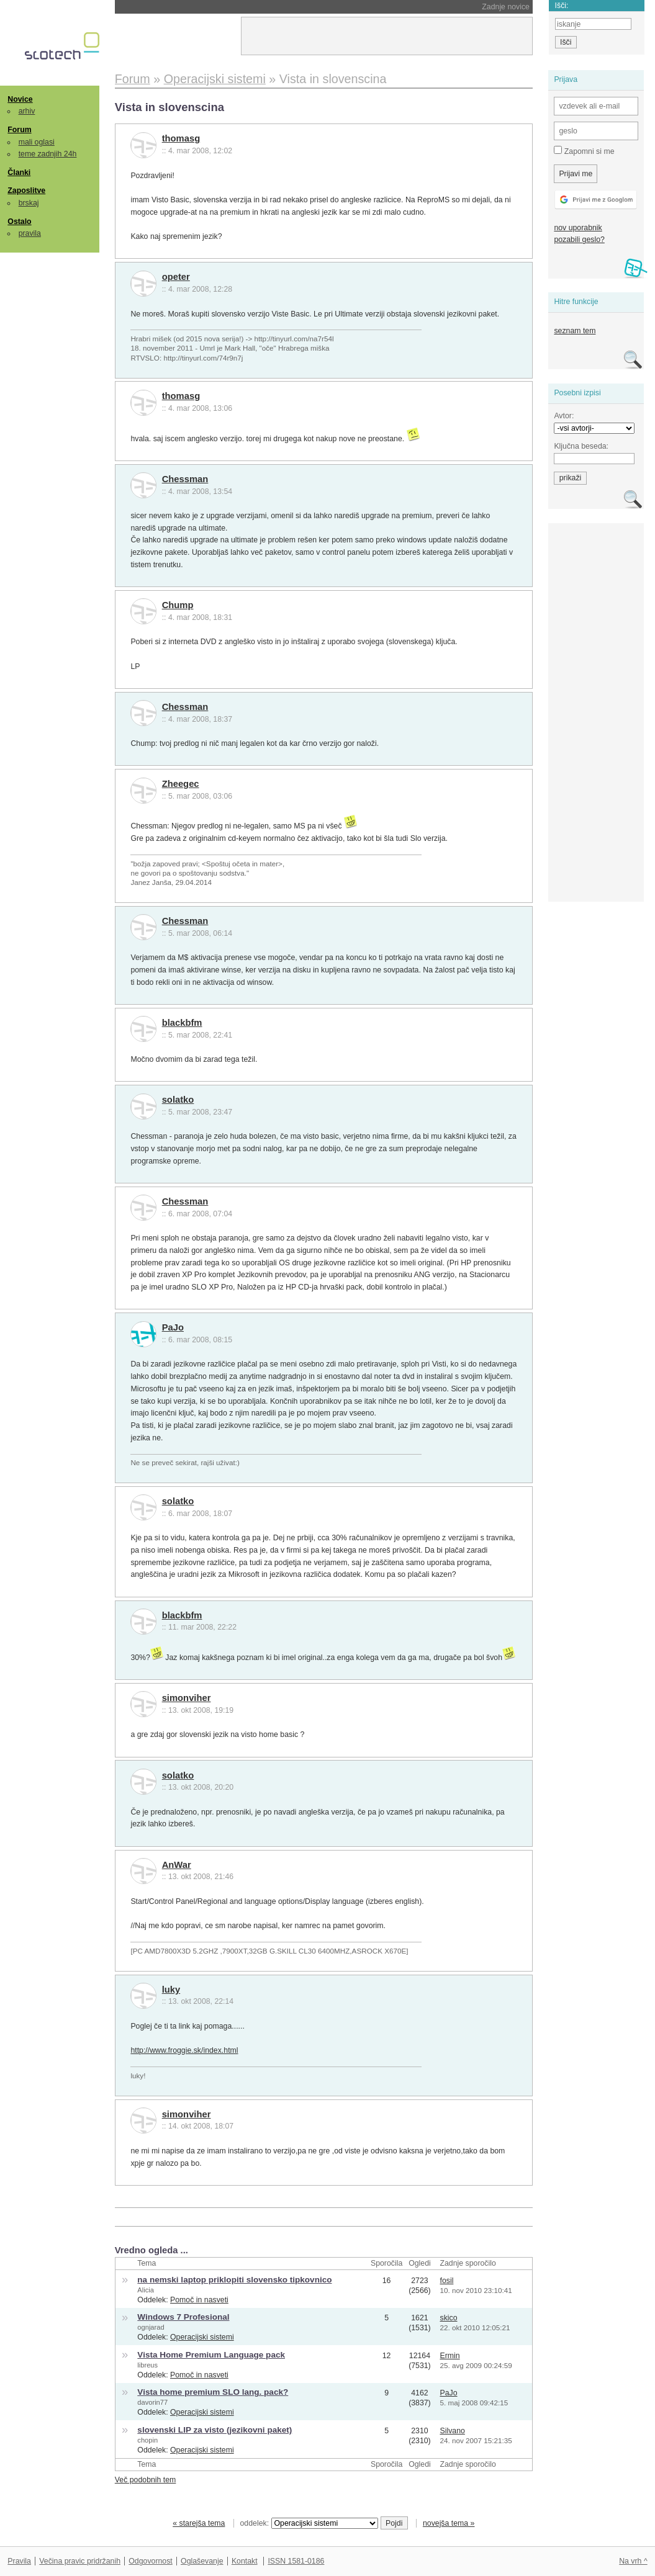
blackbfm (182, 1023)
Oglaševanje (202, 2561)
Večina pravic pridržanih (79, 2561)
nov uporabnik (578, 227)
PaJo (173, 1327)
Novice (19, 99)
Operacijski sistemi (202, 2337)
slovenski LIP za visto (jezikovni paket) (214, 2430)
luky (171, 1990)
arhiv (27, 111)
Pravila (19, 2561)
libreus (147, 2365)
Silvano (452, 2430)
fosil (446, 2280)
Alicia (145, 2290)
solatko (178, 1100)
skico (448, 2317)
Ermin (449, 2355)
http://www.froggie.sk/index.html (184, 2050)
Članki (18, 172)
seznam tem (574, 330)
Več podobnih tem (145, 2479)
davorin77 (152, 2402)
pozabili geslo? (579, 239)
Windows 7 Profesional (183, 2317)
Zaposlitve (26, 190)
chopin (147, 2440)
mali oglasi (37, 142)
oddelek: (309, 2523)
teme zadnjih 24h (48, 154)
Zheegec (180, 784)
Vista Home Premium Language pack (211, 2354)
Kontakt (245, 2561)
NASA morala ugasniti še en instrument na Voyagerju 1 (244, 6)
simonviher (186, 1698)
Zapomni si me (584, 151)
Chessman (185, 479)
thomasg (181, 138)
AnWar (176, 1865)
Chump (178, 605)
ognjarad (150, 2327)
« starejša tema (199, 2523)
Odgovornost (151, 2561)
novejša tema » (449, 2523)
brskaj (29, 203)
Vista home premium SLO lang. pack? (212, 2392)
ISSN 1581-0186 (296, 2561)
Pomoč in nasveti (199, 2300)
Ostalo (19, 221)
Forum (19, 129)
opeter (176, 277)
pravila (30, 233)
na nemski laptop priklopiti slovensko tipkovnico (234, 2279)
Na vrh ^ (633, 2561)
